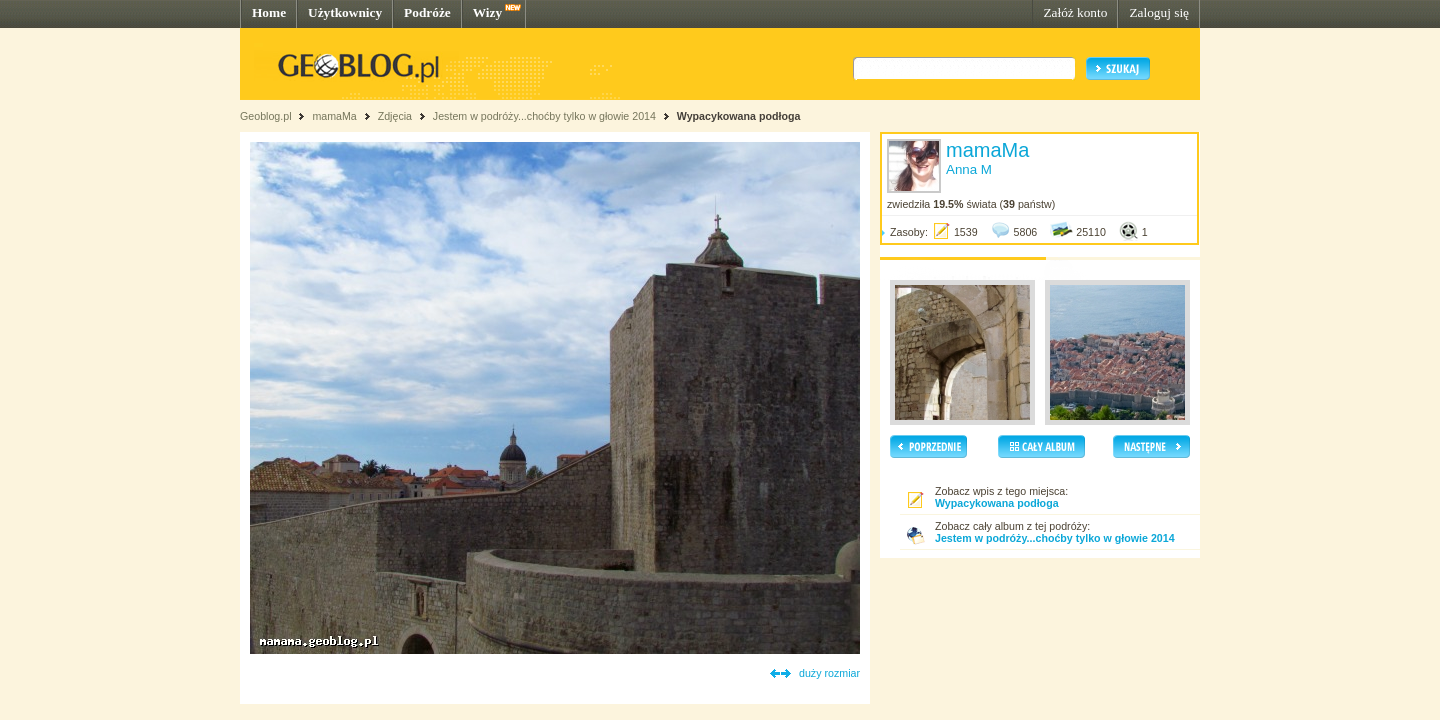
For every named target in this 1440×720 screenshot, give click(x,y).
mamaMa (334, 116)
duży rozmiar (829, 673)
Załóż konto (1075, 12)
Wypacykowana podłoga (739, 116)
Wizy (487, 12)
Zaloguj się (1159, 12)
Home (269, 12)
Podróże (427, 12)
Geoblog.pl (266, 116)
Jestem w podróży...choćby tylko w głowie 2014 (544, 116)
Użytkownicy (345, 12)
